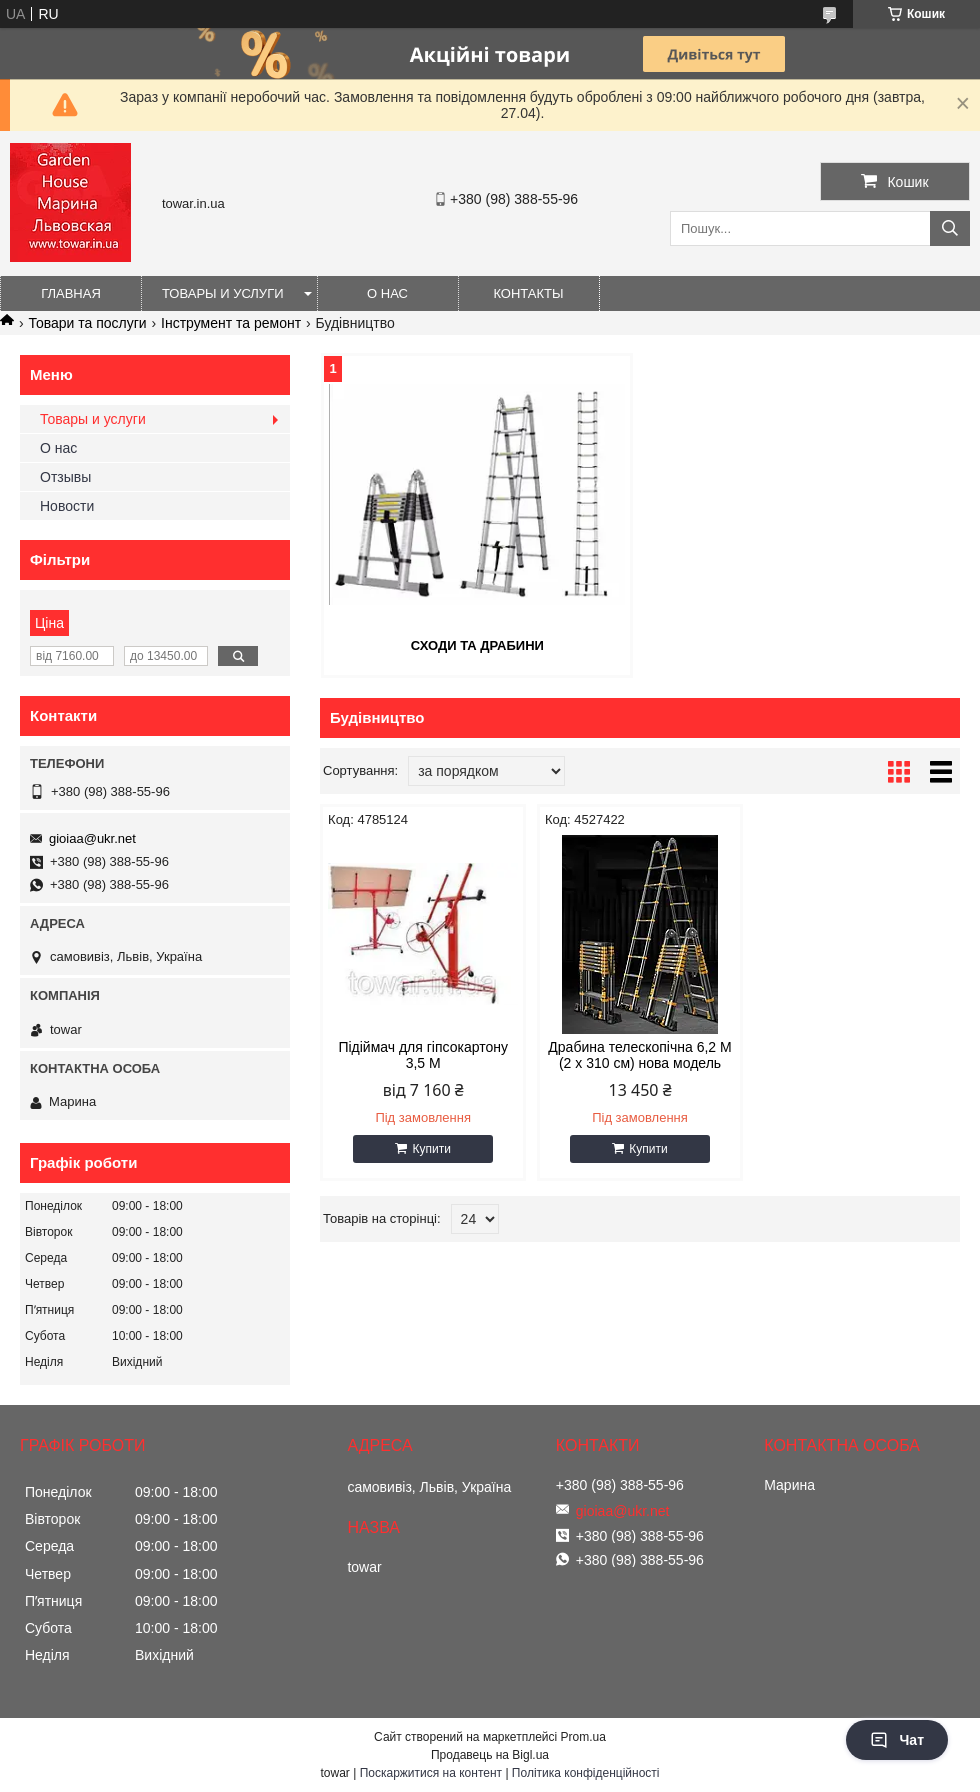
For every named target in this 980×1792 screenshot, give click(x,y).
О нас (387, 293)
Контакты (528, 293)
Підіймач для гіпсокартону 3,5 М (423, 1055)
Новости (67, 506)
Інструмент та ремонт (231, 323)
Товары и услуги (223, 293)
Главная (71, 293)
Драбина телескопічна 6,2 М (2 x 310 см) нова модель (639, 1055)
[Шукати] (950, 228)
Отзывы (65, 477)
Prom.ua (583, 1737)
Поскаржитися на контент (431, 1773)
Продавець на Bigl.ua (490, 1755)
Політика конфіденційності (586, 1773)
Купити (431, 1149)
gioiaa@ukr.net (92, 838)
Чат (897, 1740)
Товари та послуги (87, 323)
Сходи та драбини (477, 645)
